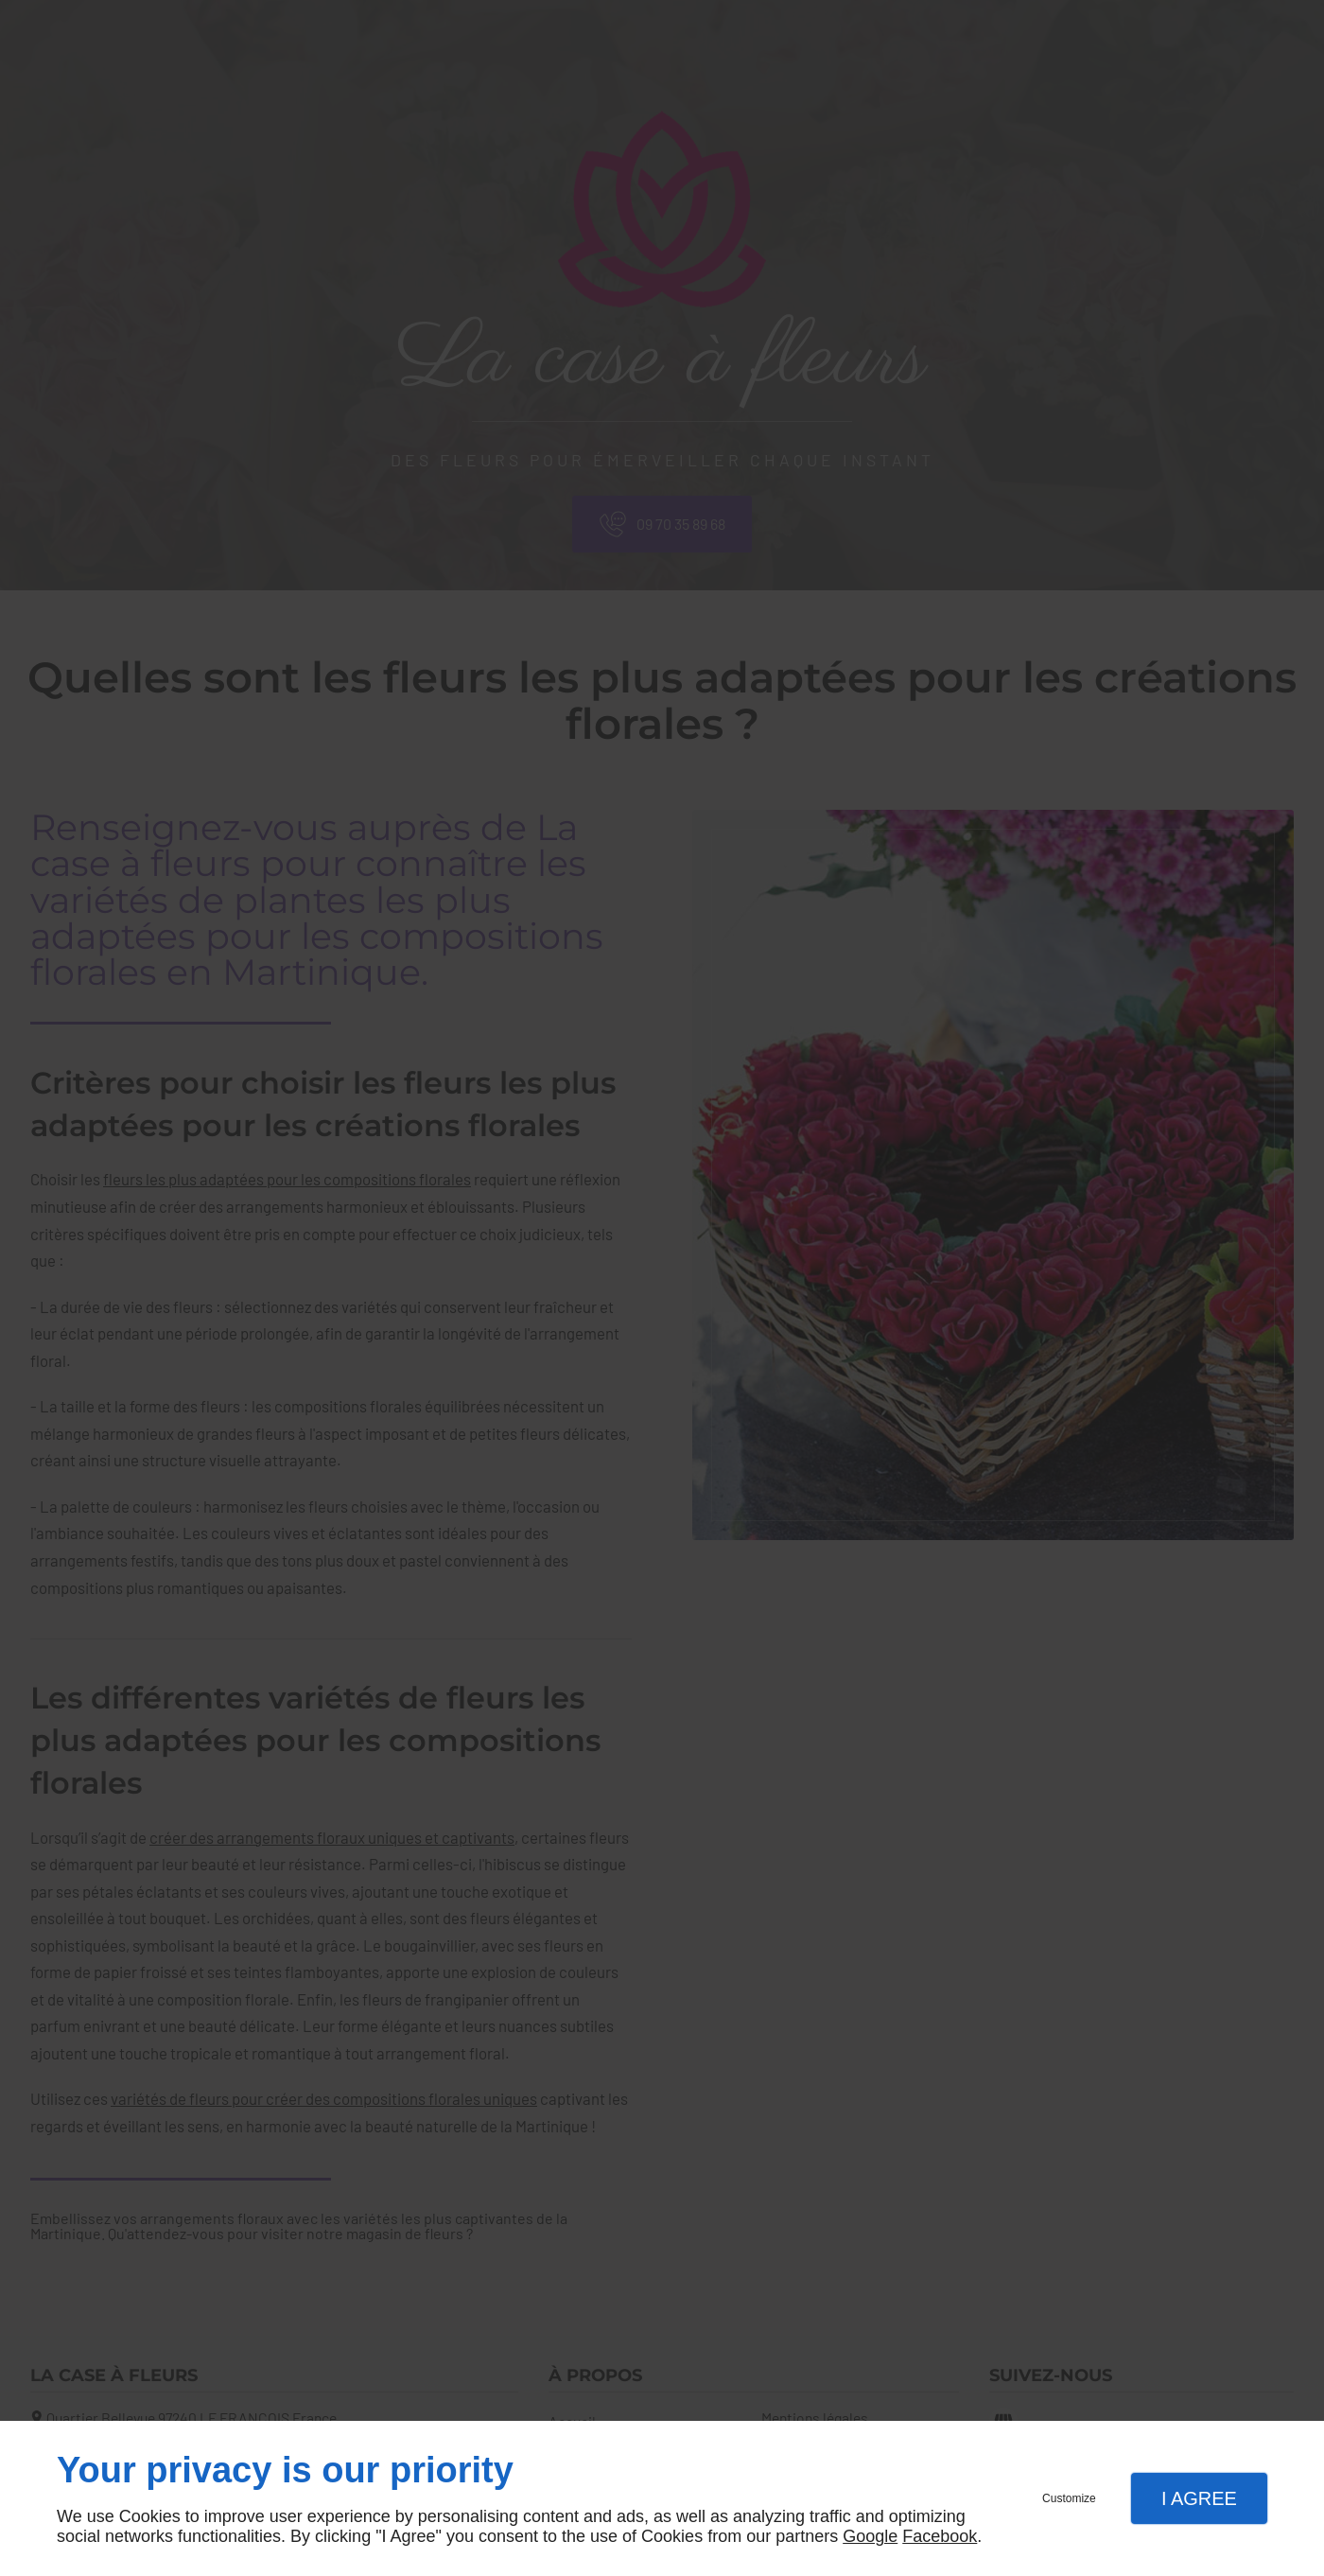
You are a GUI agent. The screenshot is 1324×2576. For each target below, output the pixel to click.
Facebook (939, 2536)
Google (870, 2536)
